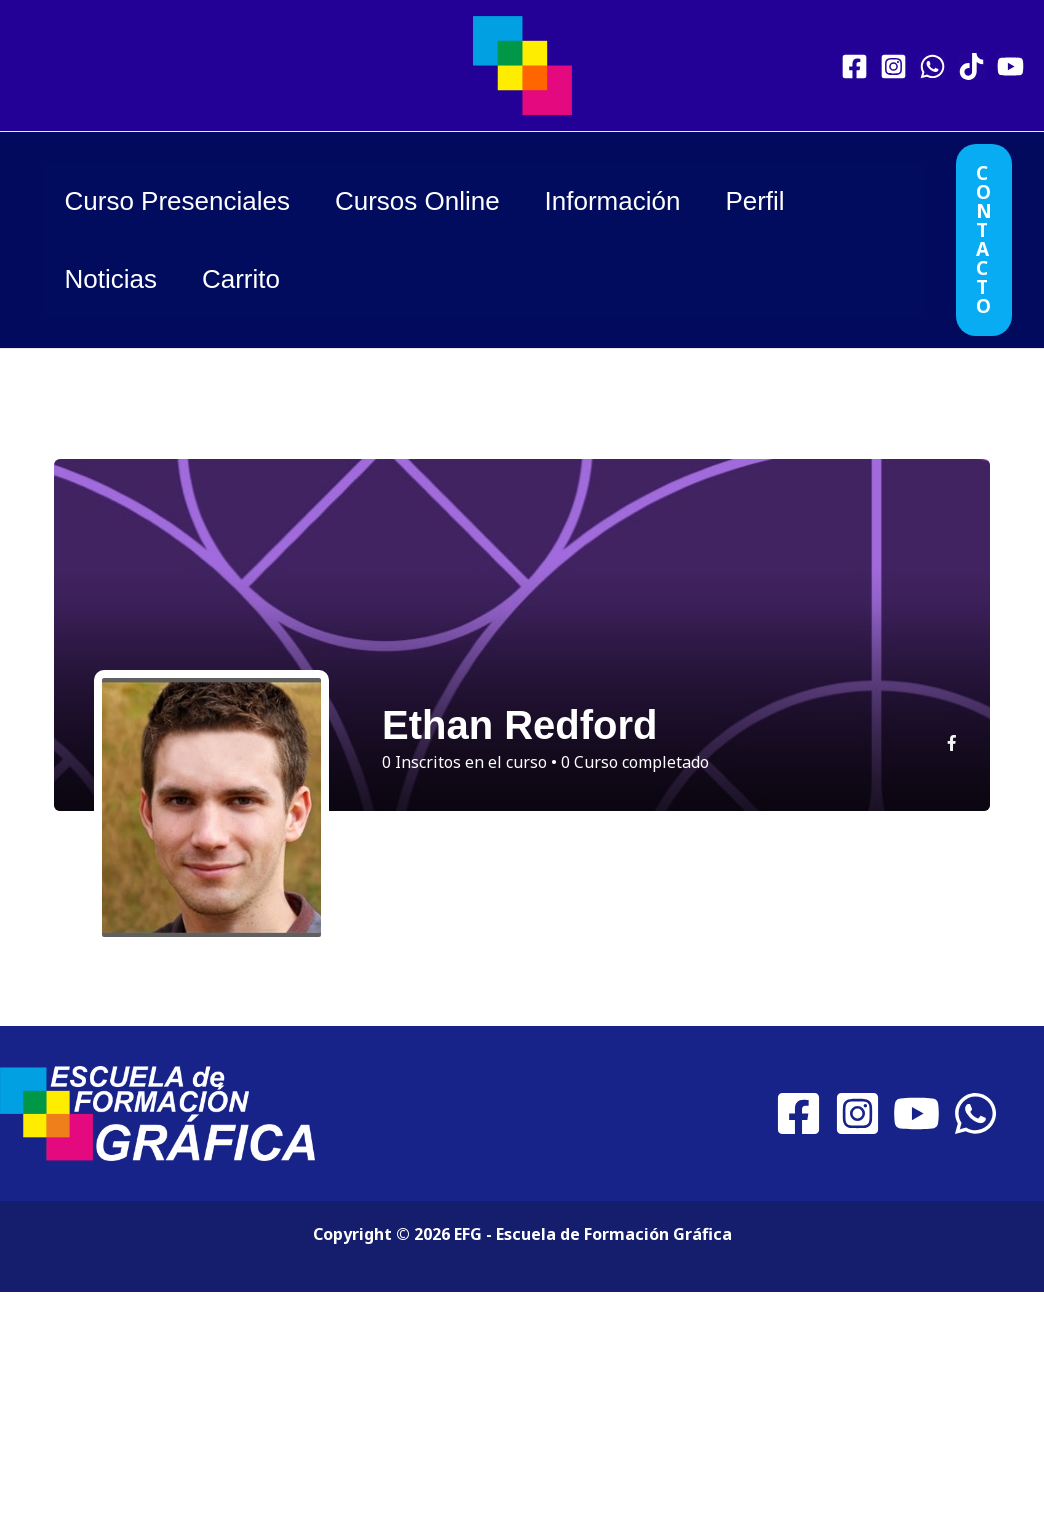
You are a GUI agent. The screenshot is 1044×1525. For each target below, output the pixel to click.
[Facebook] (854, 66)
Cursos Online (427, 201)
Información (630, 201)
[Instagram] (893, 66)
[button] (984, 240)
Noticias (114, 279)
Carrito (251, 279)
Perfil (779, 201)
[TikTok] (971, 66)
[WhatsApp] (932, 66)
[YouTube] (1010, 66)
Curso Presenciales (180, 201)
